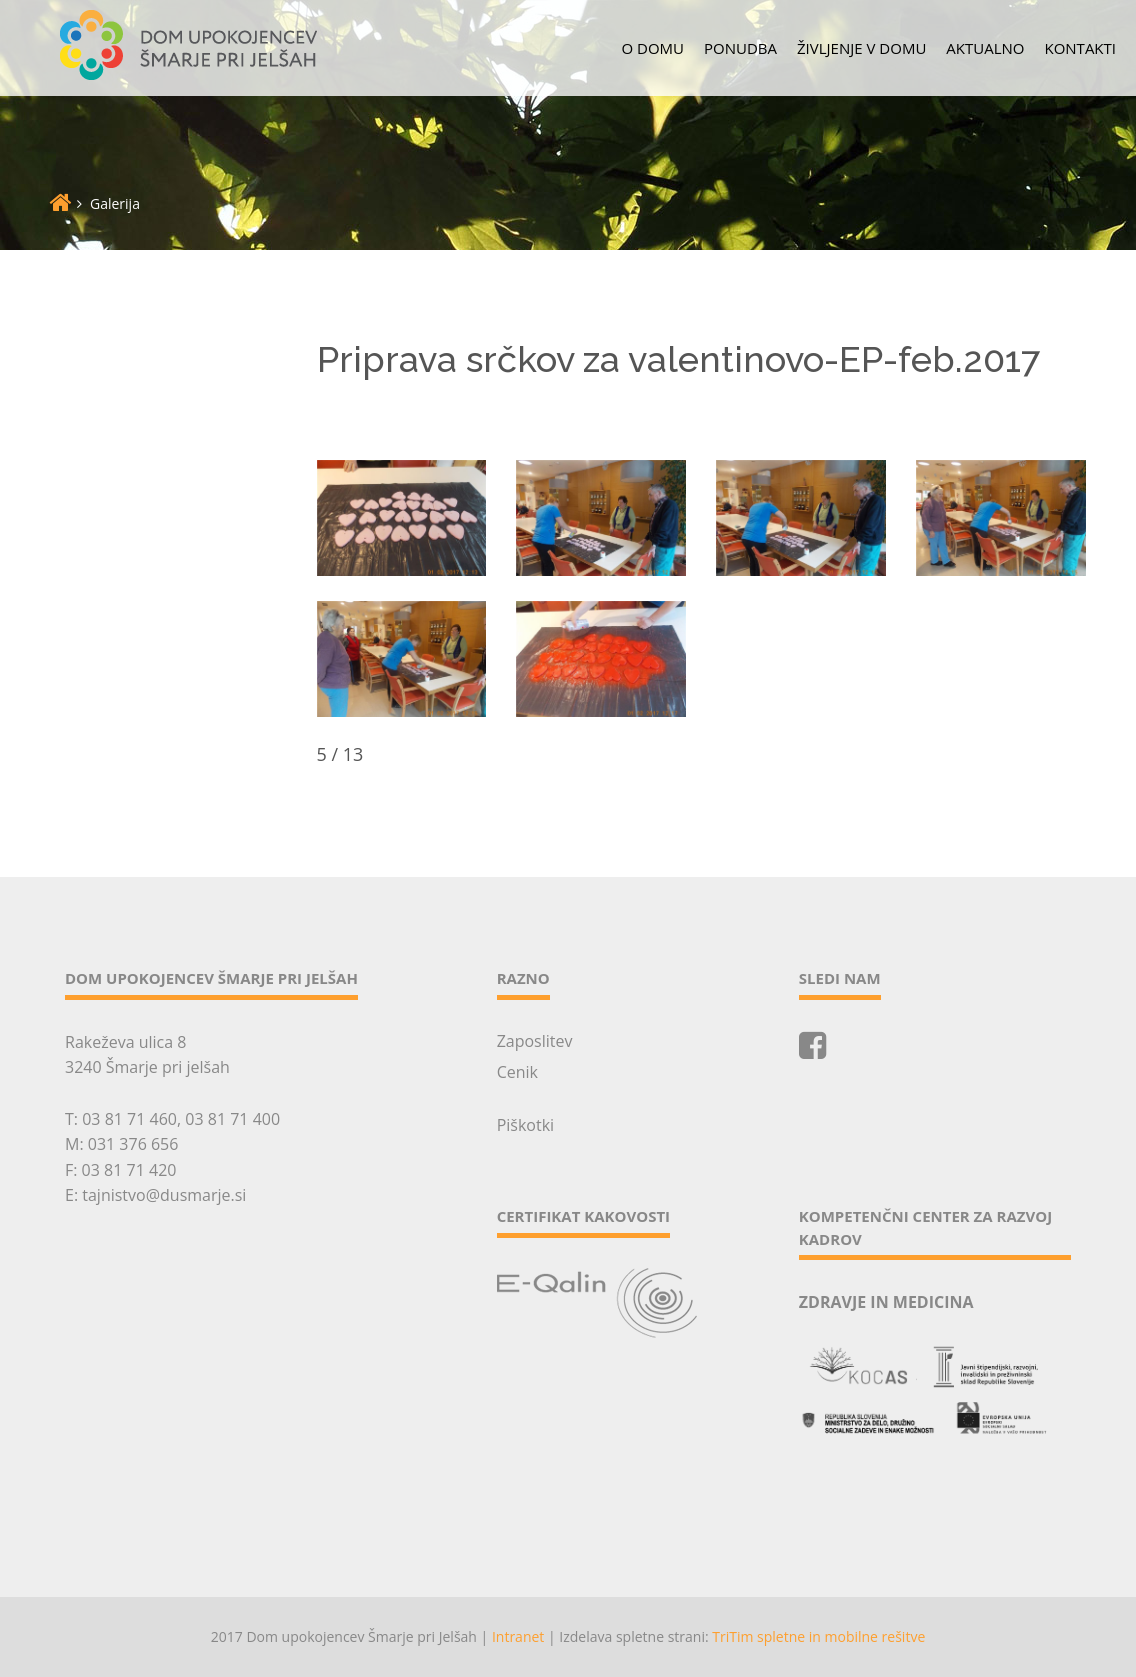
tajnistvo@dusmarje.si (164, 1195)
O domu (653, 48)
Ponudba (740, 48)
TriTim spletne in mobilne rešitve (818, 1636)
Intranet (518, 1636)
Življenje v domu (861, 48)
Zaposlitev (535, 1041)
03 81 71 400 (232, 1119)
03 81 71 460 (129, 1119)
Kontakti (1080, 48)
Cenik (517, 1072)
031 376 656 (133, 1144)
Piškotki (525, 1125)
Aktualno (985, 48)
